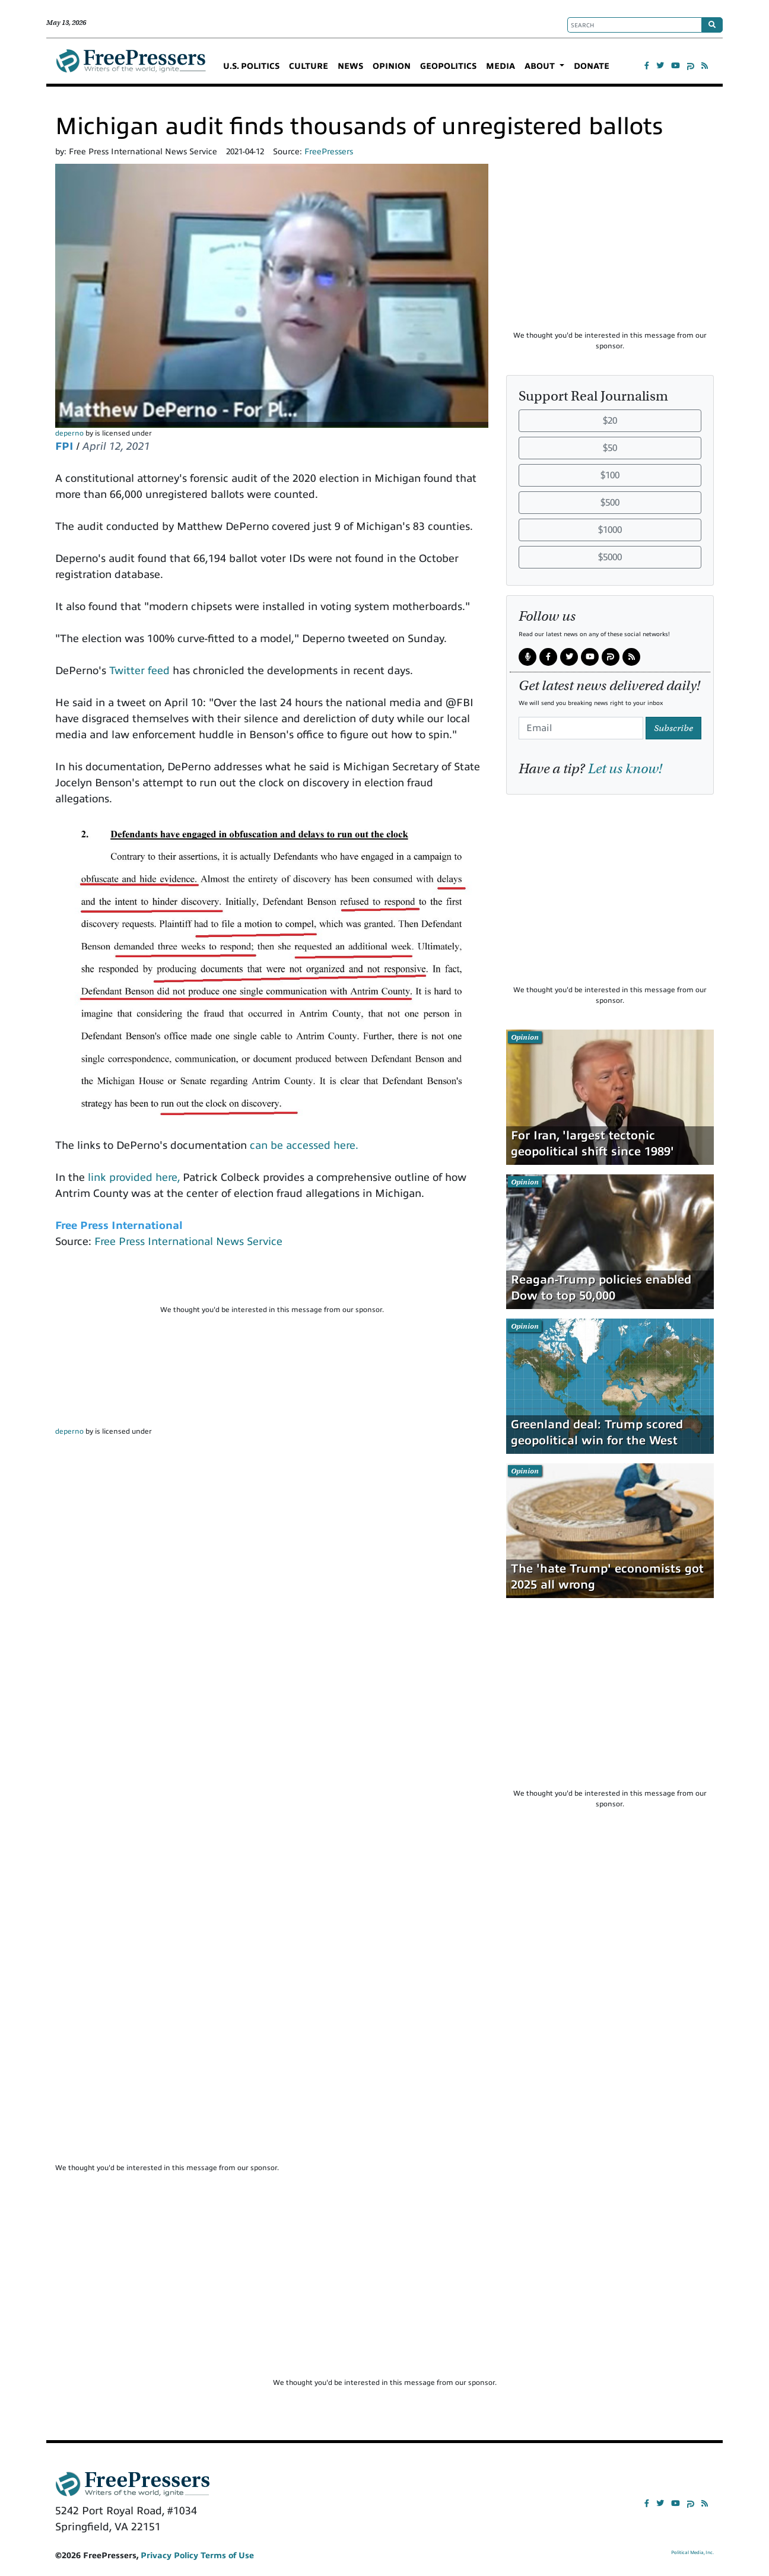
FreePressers (130, 66)
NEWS (350, 66)
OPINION (392, 66)
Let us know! (625, 768)
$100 (609, 475)
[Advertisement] (272, 1282)
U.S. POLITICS (251, 66)
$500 (609, 502)
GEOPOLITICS (448, 66)
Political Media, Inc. (692, 2552)
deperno (69, 433)
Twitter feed (139, 670)
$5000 (610, 557)
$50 (610, 448)
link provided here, (134, 1177)
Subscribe (673, 728)
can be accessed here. (304, 1145)
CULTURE (308, 66)
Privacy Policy (169, 2555)
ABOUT (541, 66)
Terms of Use (227, 2555)
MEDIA (500, 66)
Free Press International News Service (188, 1241)
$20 (610, 420)
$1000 (610, 530)
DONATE (591, 66)
